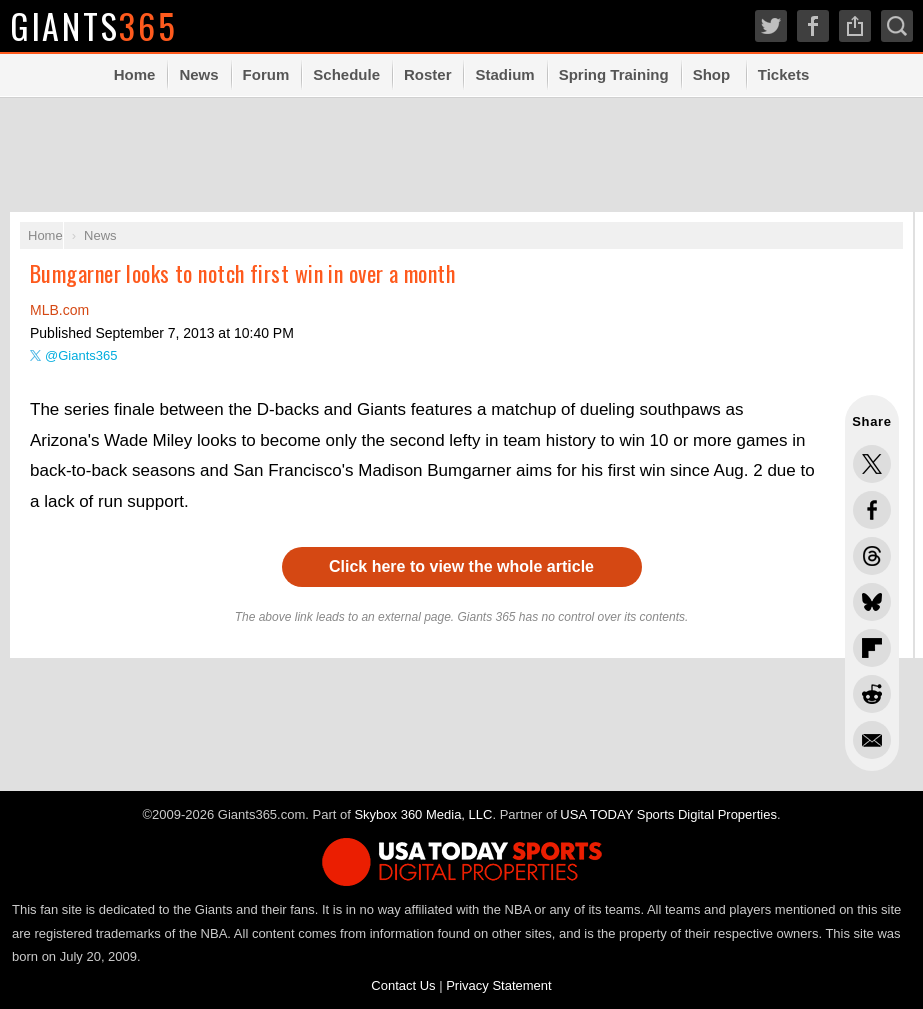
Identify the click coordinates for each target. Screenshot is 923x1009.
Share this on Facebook (872, 510)
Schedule (346, 74)
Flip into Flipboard (872, 648)
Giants (95, 25)
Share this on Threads (872, 556)
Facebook (813, 26)
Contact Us (403, 985)
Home (135, 74)
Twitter (771, 26)
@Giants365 (81, 355)
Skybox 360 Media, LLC (423, 814)
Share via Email (872, 740)
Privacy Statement (499, 985)
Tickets (783, 74)
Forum (266, 74)
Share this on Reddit (872, 694)
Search (897, 26)
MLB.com (59, 310)
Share (855, 26)
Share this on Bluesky (872, 602)
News (198, 74)
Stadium (504, 74)
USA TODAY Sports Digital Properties (668, 814)
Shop (712, 74)
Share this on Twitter (872, 464)
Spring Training (614, 74)
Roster (428, 74)
